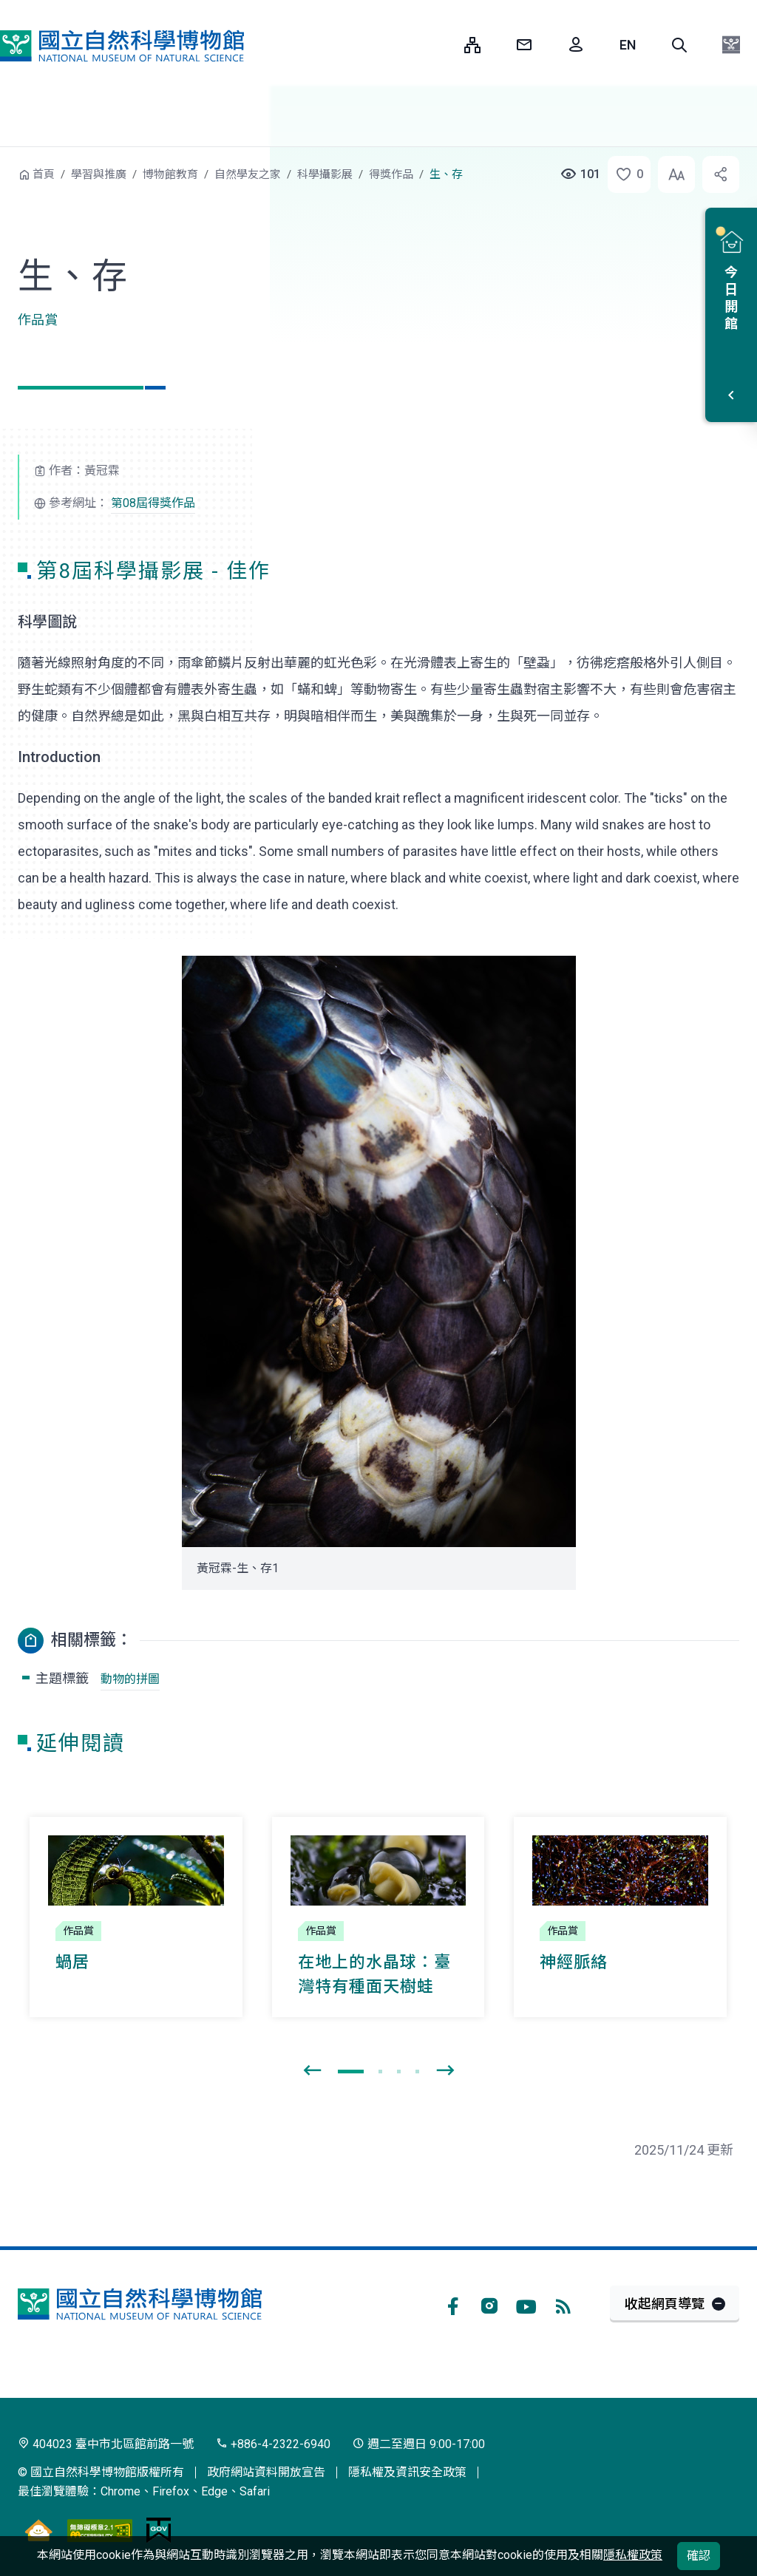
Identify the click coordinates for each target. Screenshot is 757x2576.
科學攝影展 (325, 174)
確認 (698, 2556)
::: (442, 44)
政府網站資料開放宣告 (266, 2472)
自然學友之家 (247, 174)
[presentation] (311, 2071)
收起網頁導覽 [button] (665, 2303)
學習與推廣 (98, 174)
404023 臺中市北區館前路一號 (106, 2444)
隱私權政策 (632, 2555)
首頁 (44, 174)
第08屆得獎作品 (153, 503)
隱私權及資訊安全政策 (407, 2472)
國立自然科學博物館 (122, 46)
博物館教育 (170, 174)
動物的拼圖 (130, 1679)
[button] (679, 45)
